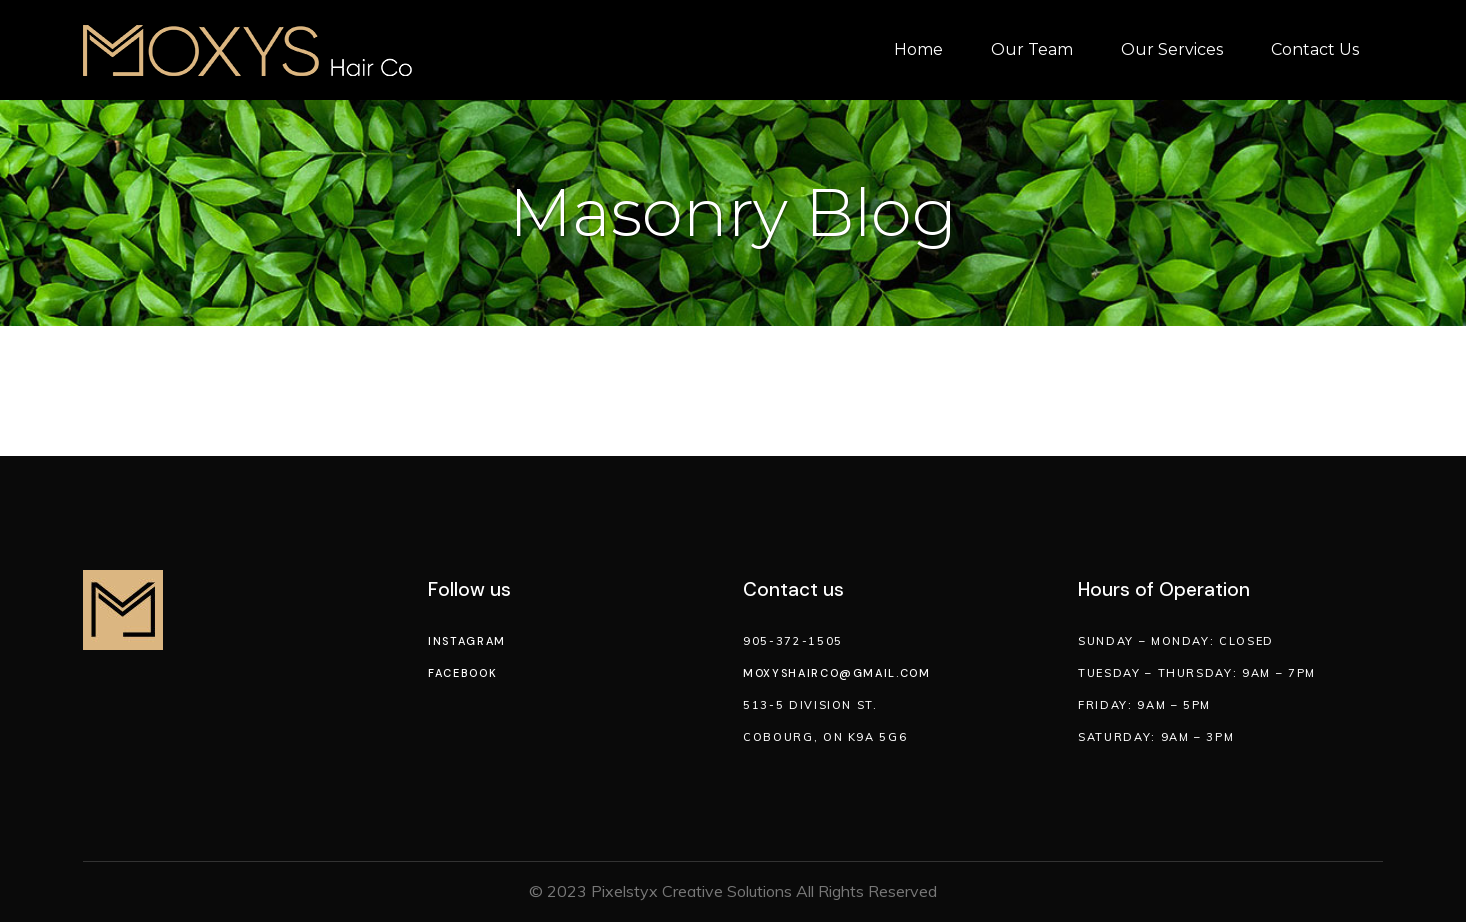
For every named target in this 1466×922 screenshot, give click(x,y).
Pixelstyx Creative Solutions (691, 891)
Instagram (467, 641)
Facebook (462, 673)
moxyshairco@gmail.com (837, 673)
